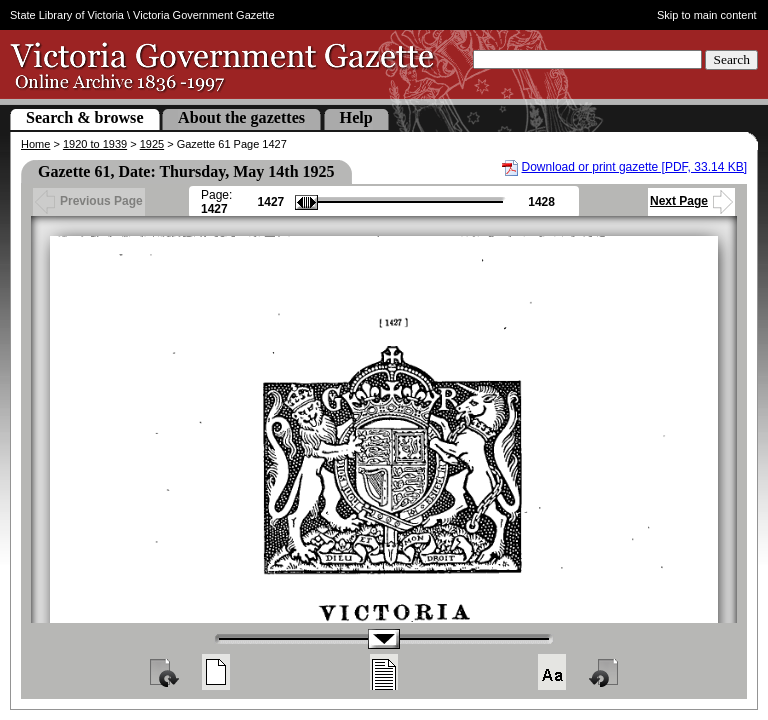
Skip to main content (707, 15)
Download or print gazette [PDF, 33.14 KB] (634, 167)
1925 (152, 144)
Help (356, 117)
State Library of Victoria (67, 15)
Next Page (691, 201)
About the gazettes (241, 117)
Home (35, 144)
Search (731, 59)
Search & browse (85, 117)
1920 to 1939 (95, 144)
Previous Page (89, 201)
